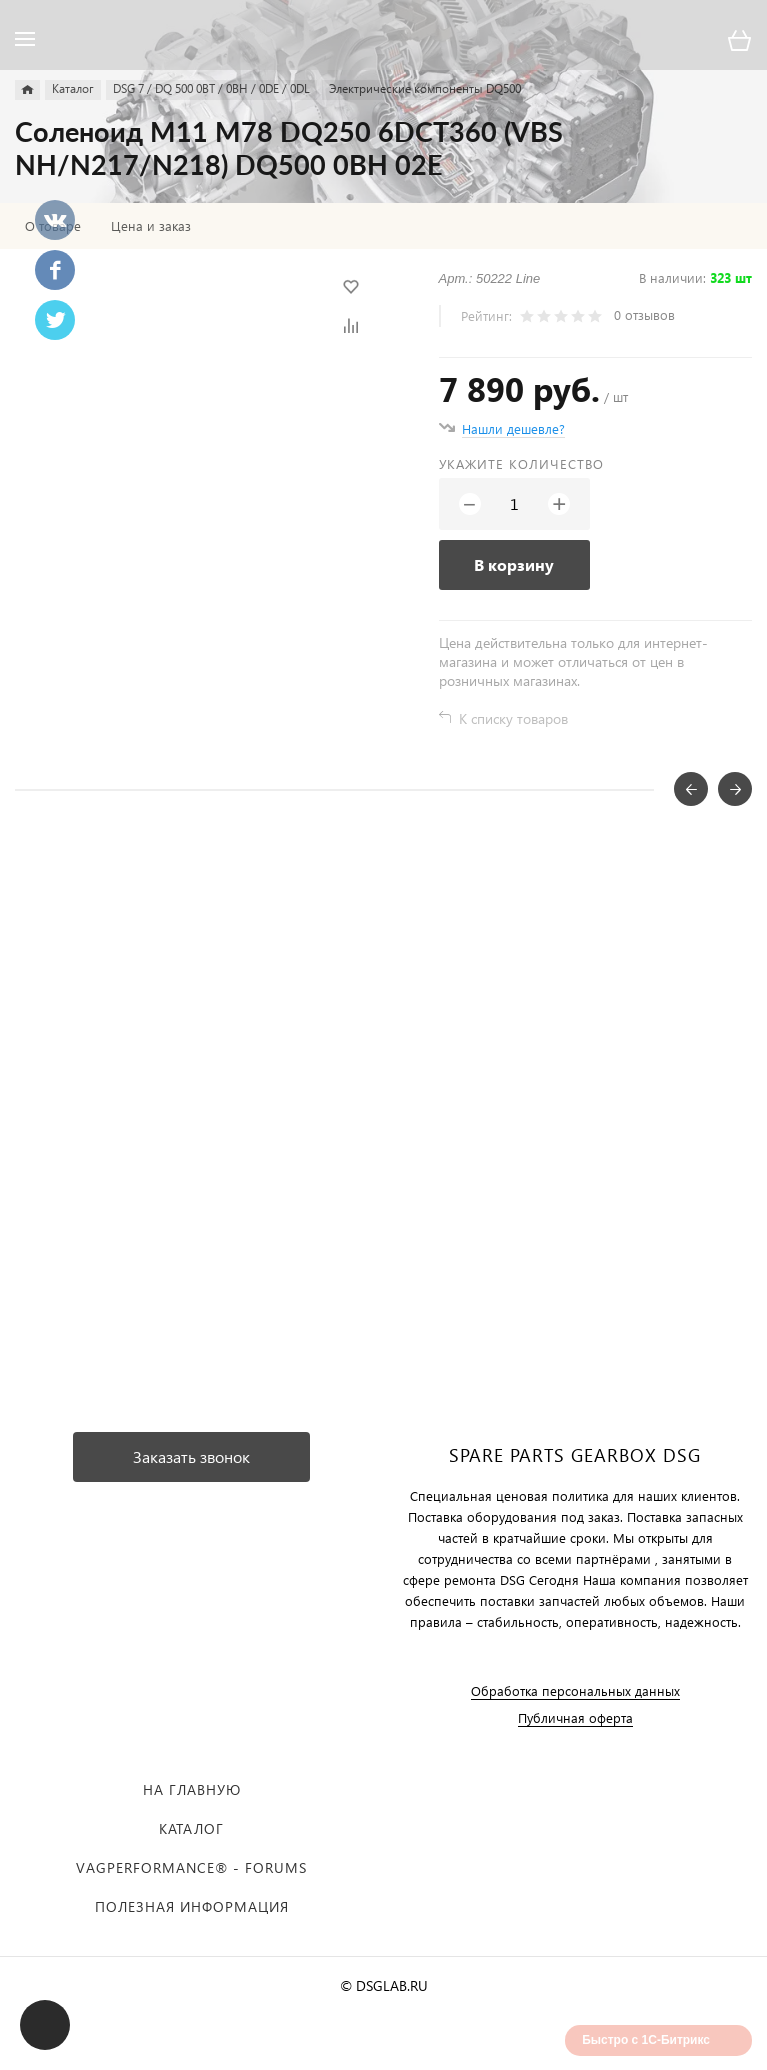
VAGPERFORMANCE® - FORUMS (191, 1867)
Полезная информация (192, 1906)
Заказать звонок (191, 1456)
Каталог (191, 1828)
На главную (192, 1789)
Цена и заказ (151, 226)
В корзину (514, 564)
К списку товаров (513, 718)
